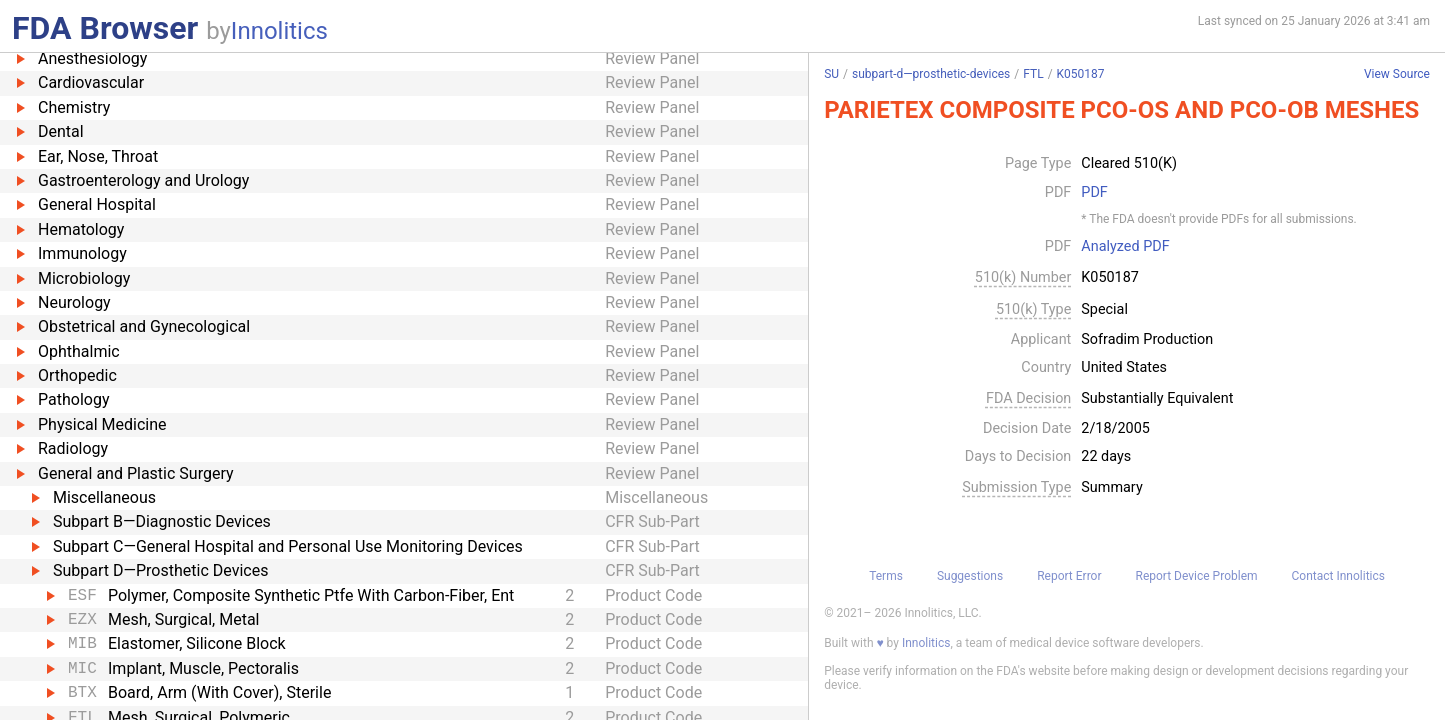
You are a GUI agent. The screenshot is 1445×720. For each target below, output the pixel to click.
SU (831, 74)
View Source (1397, 74)
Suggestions (970, 576)
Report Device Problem (1197, 576)
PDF (1094, 193)
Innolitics (279, 31)
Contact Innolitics (1338, 576)
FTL (1033, 74)
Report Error (1069, 576)
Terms (886, 576)
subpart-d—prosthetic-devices (931, 74)
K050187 (1081, 74)
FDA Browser (105, 28)
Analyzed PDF (1125, 247)
